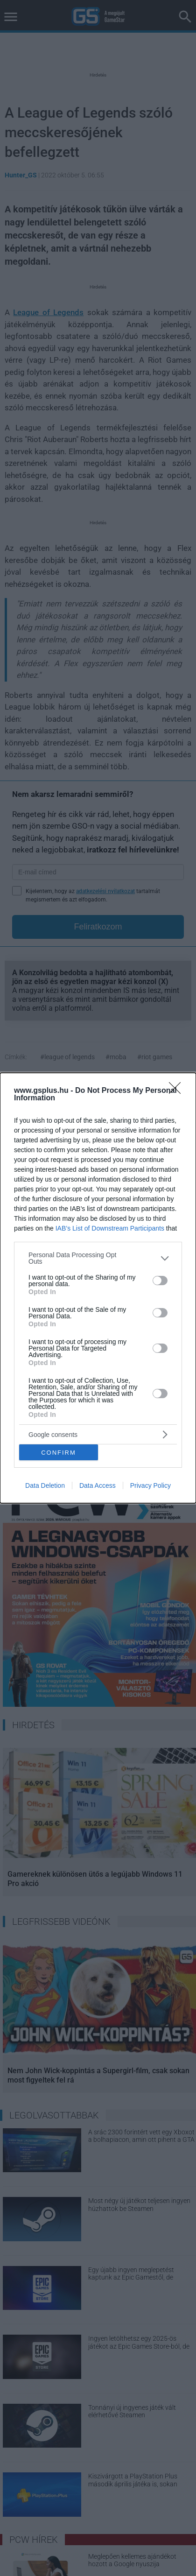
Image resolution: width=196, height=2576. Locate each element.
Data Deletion (45, 1485)
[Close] (178, 1091)
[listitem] (98, 1258)
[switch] (160, 1280)
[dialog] (98, 1288)
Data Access (97, 1485)
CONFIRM (58, 1452)
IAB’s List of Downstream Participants (110, 1228)
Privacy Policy (150, 1485)
